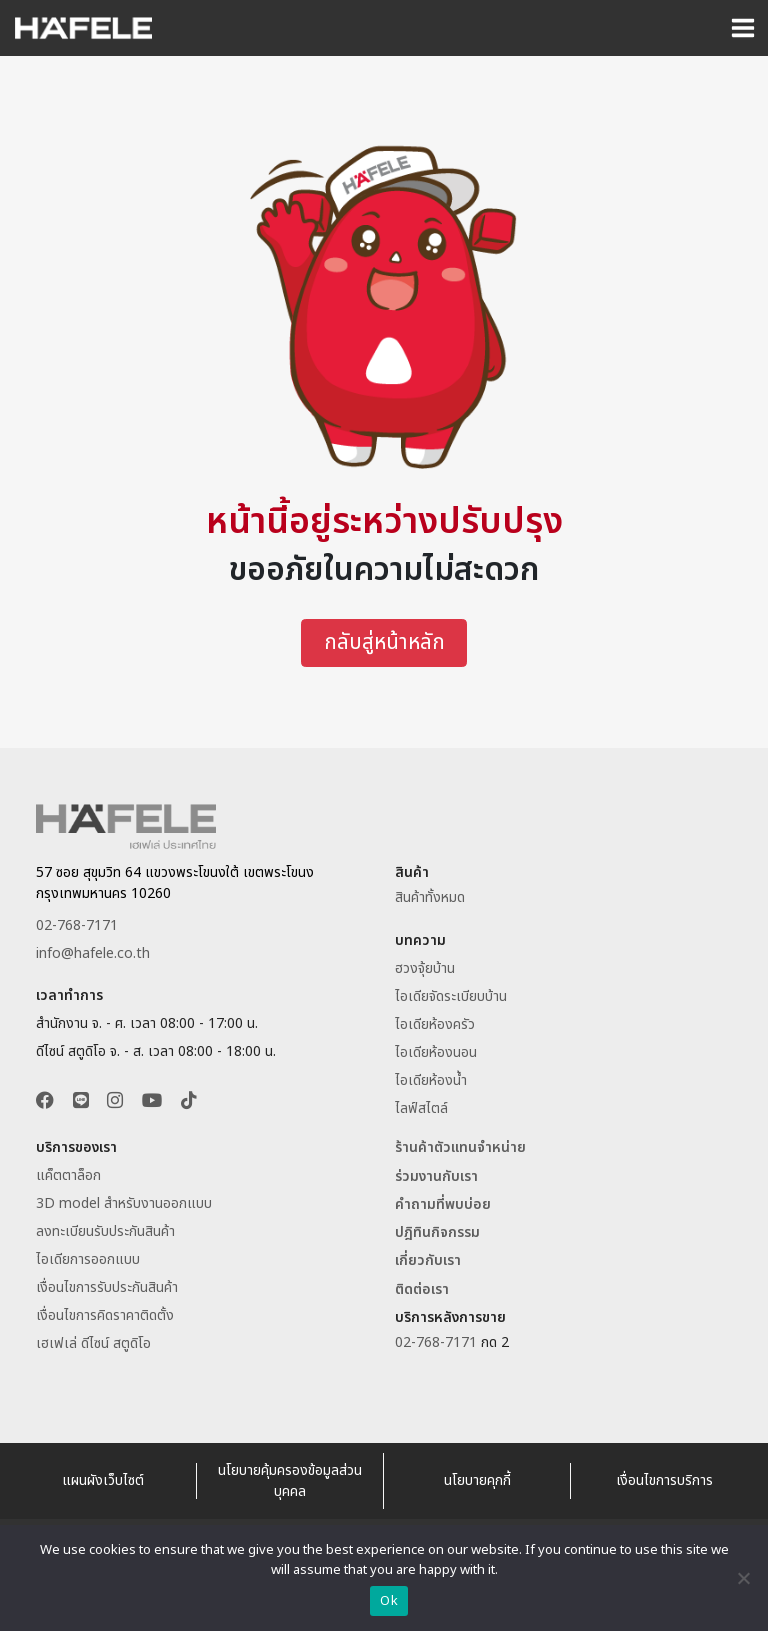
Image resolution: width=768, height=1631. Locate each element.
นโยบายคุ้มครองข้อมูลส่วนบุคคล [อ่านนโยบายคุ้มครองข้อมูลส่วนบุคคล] (290, 1481)
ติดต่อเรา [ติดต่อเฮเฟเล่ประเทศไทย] (422, 1289)
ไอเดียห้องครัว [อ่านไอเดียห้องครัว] (435, 1024)
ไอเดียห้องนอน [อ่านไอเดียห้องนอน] (436, 1052)
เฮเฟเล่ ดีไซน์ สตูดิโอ (93, 1344)
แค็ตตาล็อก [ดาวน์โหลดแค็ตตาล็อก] (68, 1176)
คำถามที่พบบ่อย (443, 1205)
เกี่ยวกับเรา (428, 1261)
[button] (45, 1102)
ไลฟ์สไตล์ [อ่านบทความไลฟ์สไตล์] (421, 1108)
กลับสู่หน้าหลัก (384, 643)
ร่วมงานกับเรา (436, 1176)
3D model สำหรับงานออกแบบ (124, 1204)
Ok (389, 1601)
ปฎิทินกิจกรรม (437, 1233)
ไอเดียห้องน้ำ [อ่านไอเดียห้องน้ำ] (431, 1080)
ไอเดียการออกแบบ (88, 1260)
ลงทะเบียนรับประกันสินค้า (105, 1232)
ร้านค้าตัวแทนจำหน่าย (460, 1148)
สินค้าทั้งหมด (430, 898)
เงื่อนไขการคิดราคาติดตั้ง (105, 1316)
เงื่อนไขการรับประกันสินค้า (107, 1288)
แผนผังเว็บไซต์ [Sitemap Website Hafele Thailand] (103, 1481)
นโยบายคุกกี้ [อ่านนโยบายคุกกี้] (477, 1481)
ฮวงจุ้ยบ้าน (425, 968)
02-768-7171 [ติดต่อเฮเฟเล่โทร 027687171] (77, 925)
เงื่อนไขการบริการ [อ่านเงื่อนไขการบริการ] (664, 1481)
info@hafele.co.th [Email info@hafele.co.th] (93, 953)
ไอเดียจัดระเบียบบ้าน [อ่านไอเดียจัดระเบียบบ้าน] (451, 996)
